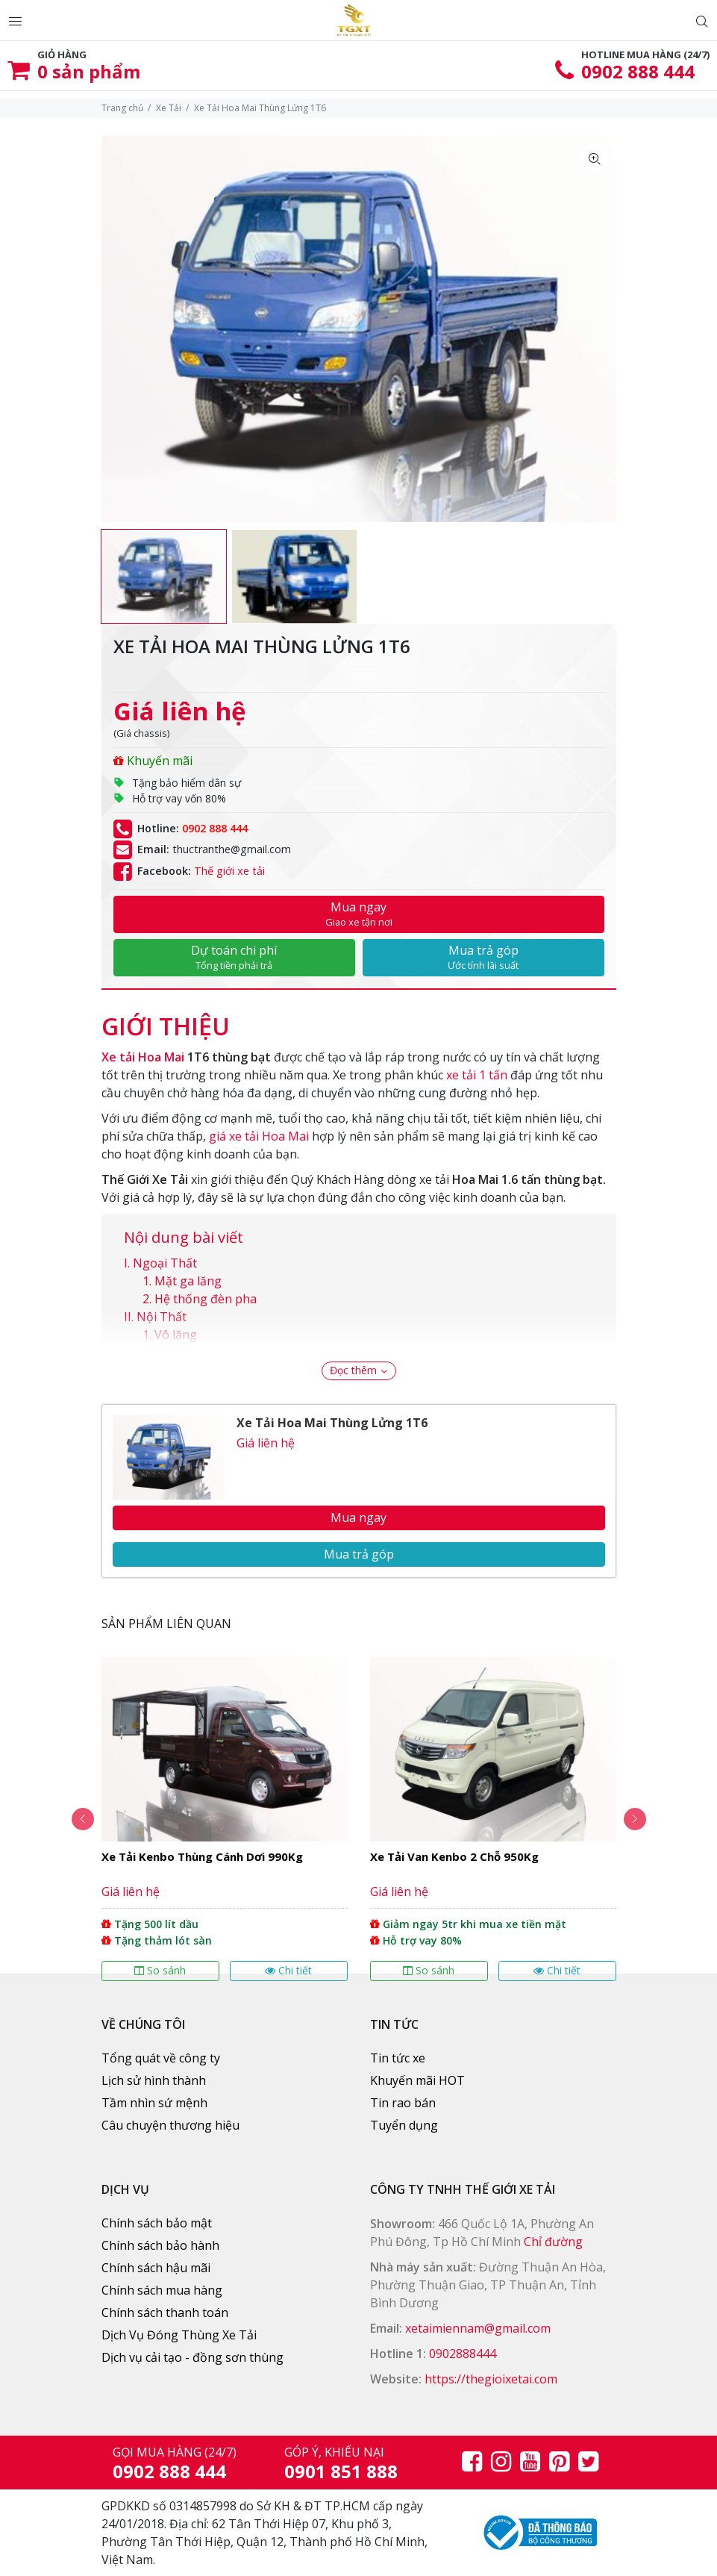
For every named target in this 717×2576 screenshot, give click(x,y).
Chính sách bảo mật (156, 2223)
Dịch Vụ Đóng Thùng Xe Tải (179, 2335)
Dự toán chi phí (234, 957)
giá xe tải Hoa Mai (259, 1136)
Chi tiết (288, 1970)
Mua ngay (359, 914)
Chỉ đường (553, 2241)
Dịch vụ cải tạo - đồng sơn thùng (192, 2357)
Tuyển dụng (404, 2125)
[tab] (165, 1019)
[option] (164, 576)
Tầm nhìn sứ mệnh (154, 2103)
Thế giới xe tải (229, 871)
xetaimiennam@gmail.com (478, 2328)
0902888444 (462, 2353)
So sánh (160, 1970)
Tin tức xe (397, 2058)
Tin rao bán (403, 2103)
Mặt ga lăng (188, 1281)
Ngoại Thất (165, 1263)
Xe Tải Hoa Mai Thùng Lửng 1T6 (332, 1423)
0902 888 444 (638, 71)
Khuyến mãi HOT (417, 2080)
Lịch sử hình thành (153, 2080)
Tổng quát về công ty (160, 2058)
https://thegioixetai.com (491, 2379)
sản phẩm (88, 71)
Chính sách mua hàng (161, 2290)
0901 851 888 (341, 2471)
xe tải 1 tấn (476, 1075)
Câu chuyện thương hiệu (170, 2125)
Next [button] (635, 1819)
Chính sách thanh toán (164, 2312)
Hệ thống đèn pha (205, 1299)
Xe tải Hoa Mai (142, 1057)
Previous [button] (83, 1819)
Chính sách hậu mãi (155, 2268)
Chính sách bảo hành (160, 2245)
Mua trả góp (483, 957)
